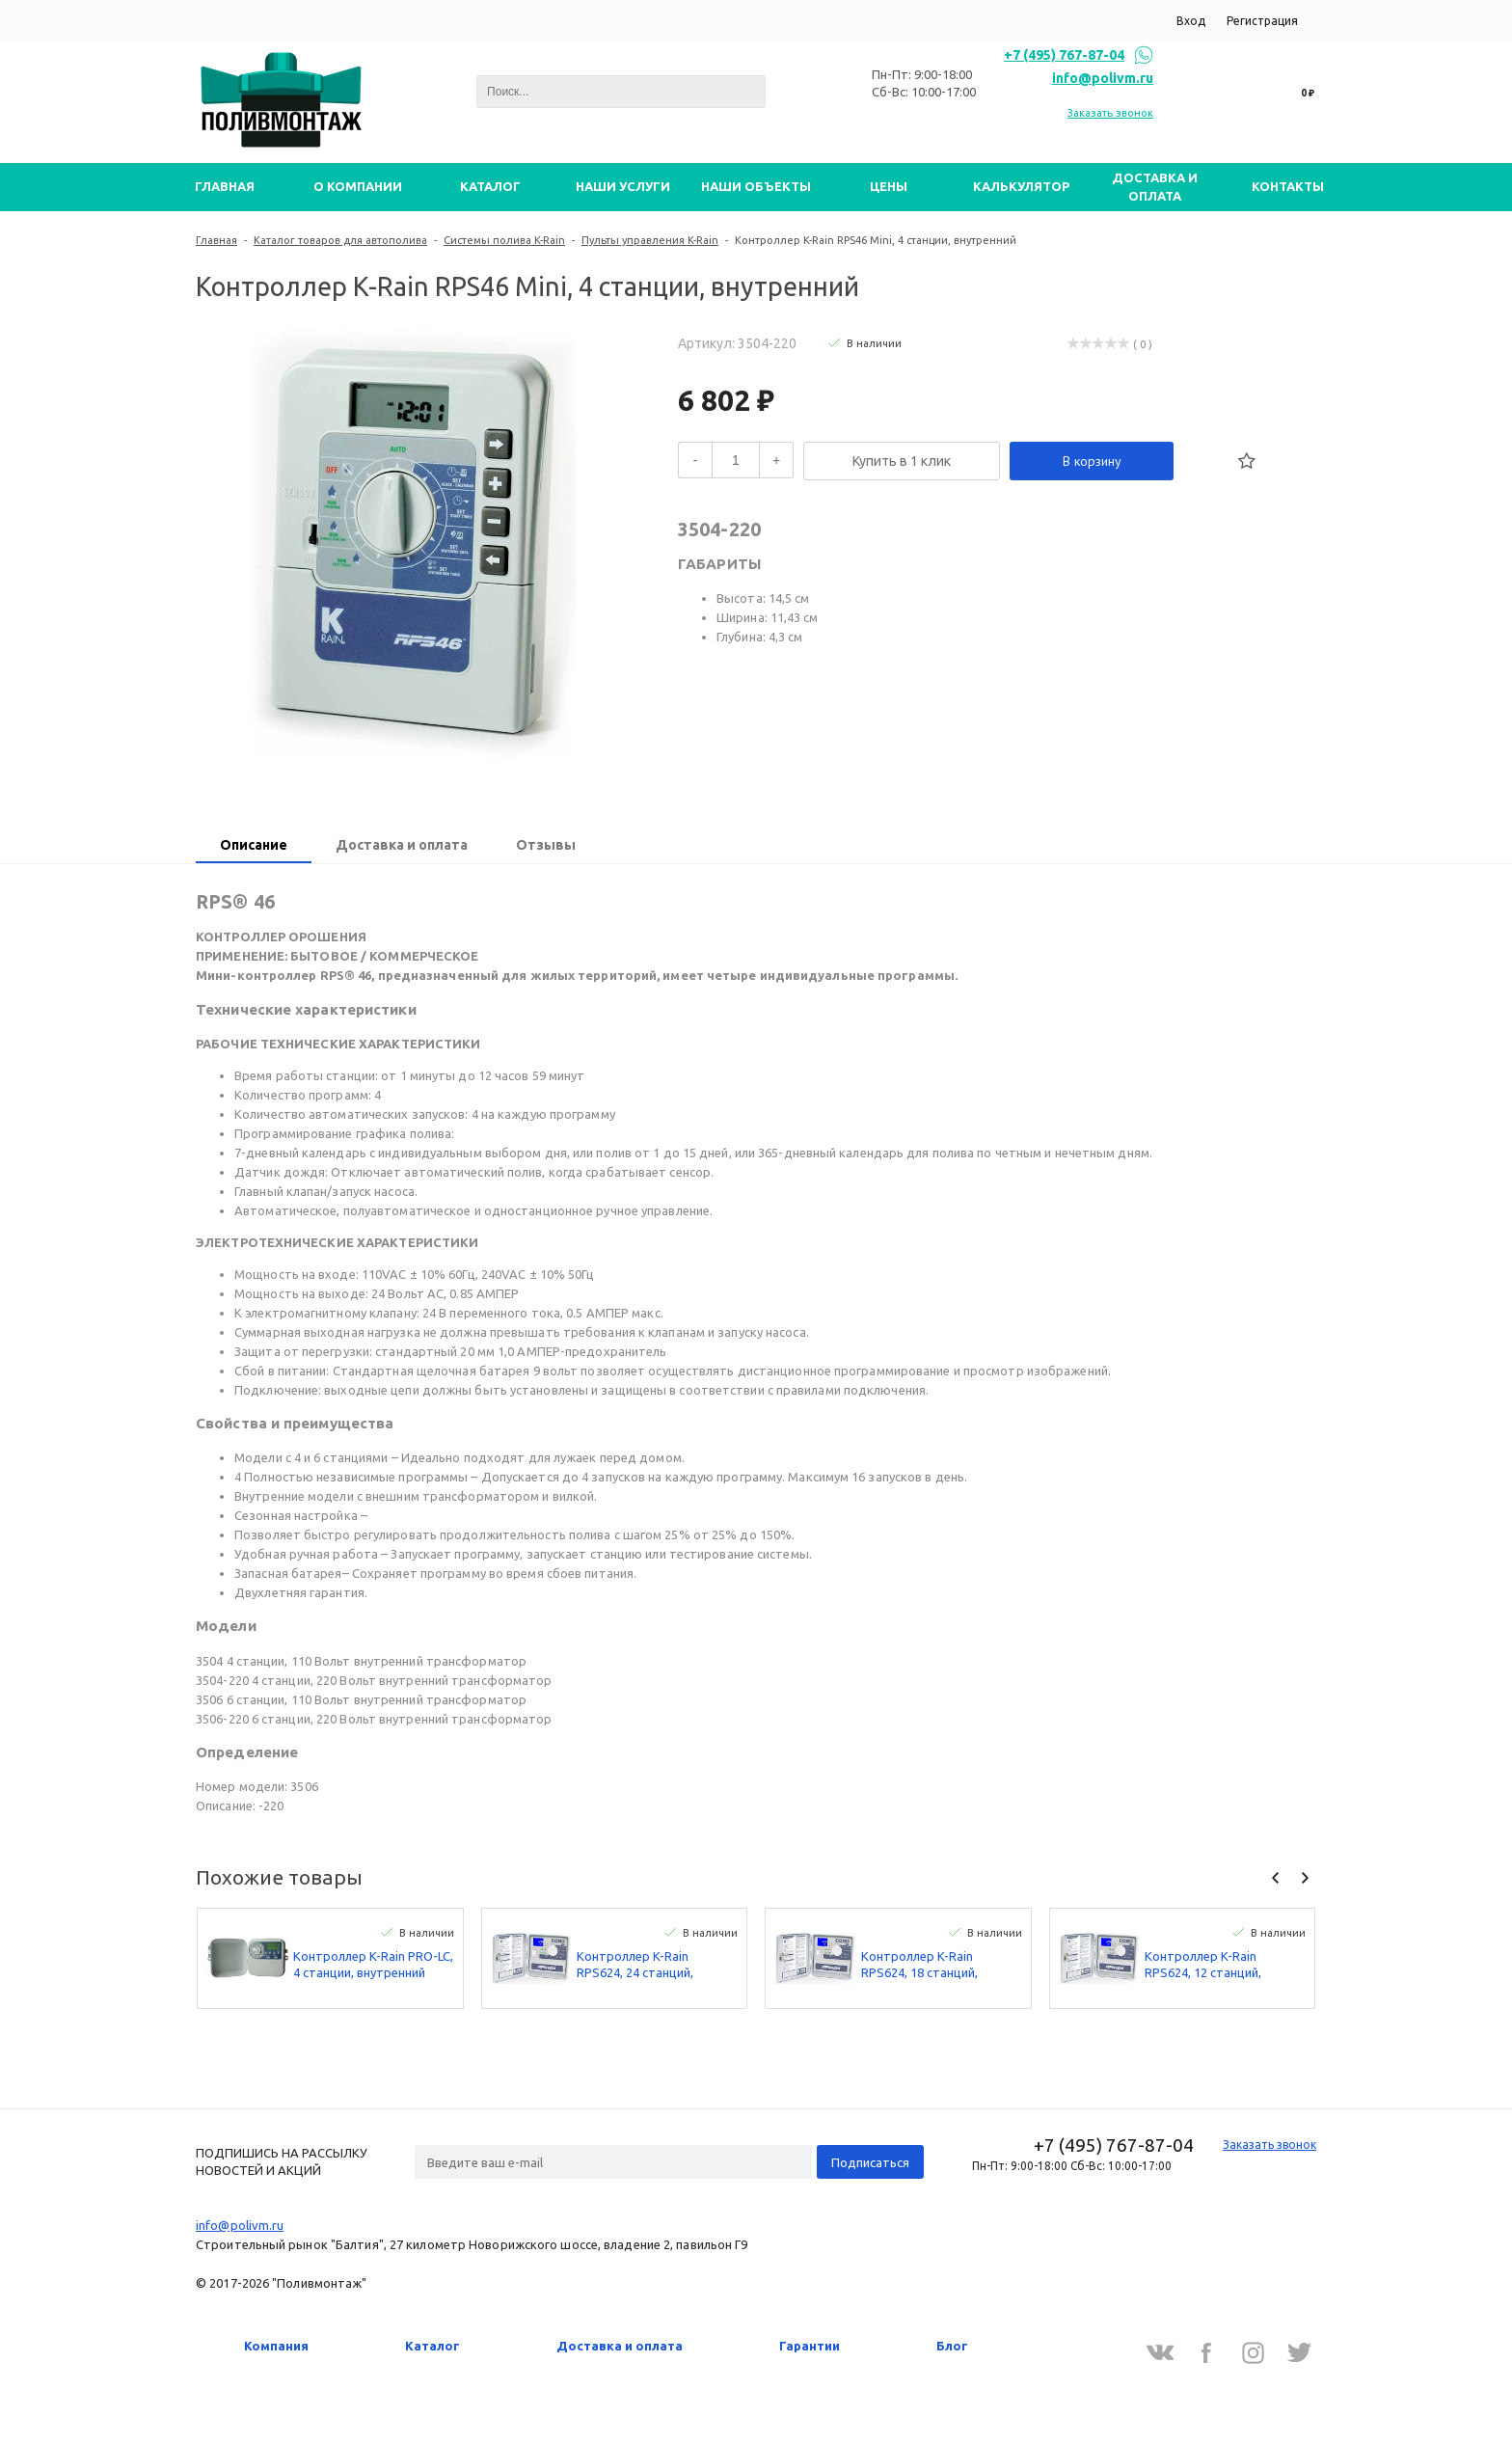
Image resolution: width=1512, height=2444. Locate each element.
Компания (276, 2345)
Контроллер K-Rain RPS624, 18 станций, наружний (919, 1965)
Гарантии (809, 2345)
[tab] (253, 846)
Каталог (432, 2345)
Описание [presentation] (253, 845)
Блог (952, 2345)
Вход (1190, 20)
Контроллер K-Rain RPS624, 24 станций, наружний (635, 1965)
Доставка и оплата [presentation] (402, 845)
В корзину (1092, 461)
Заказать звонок (1110, 113)
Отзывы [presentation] (546, 845)
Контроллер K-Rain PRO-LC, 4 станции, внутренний (373, 1964)
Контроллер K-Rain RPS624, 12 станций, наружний (1203, 1965)
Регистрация (1262, 20)
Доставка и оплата (619, 2345)
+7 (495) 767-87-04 (1064, 55)
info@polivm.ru (1102, 78)
